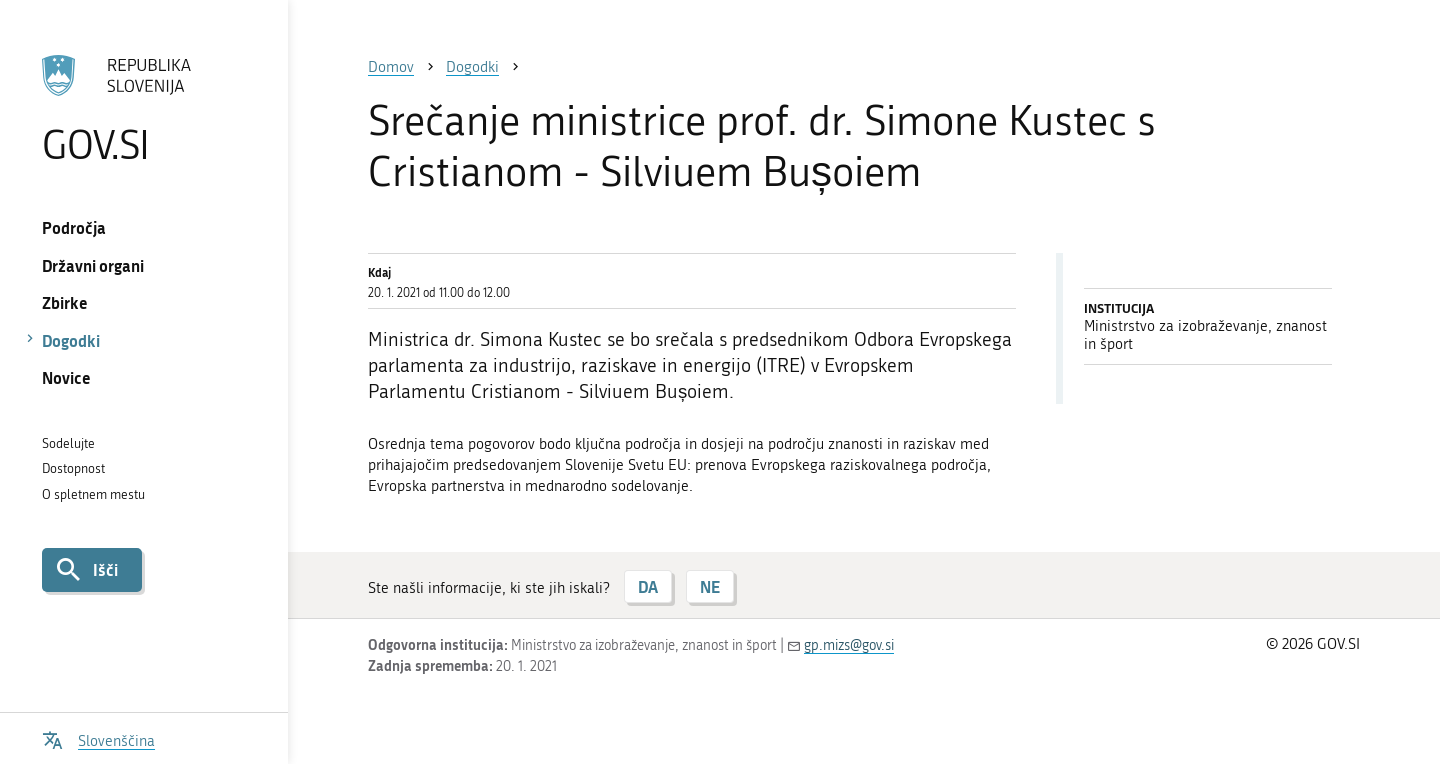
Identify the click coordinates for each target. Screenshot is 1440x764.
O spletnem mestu (93, 494)
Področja (74, 227)
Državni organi (93, 265)
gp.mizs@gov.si (849, 645)
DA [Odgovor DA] (648, 586)
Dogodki (71, 340)
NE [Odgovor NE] (710, 586)
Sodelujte (68, 443)
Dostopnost (73, 468)
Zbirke (65, 302)
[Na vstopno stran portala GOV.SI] (143, 109)
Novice (66, 377)
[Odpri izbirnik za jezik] (98, 738)
